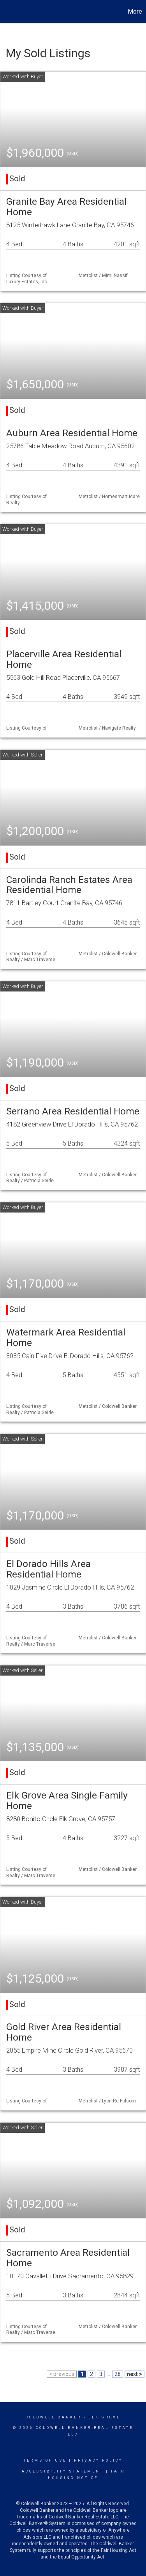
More (135, 11)
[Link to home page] (7, 11)
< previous (61, 2374)
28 (117, 2374)
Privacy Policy (98, 2460)
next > (134, 2374)
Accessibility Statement (62, 2471)
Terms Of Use (45, 2460)
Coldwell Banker (53, 2417)
